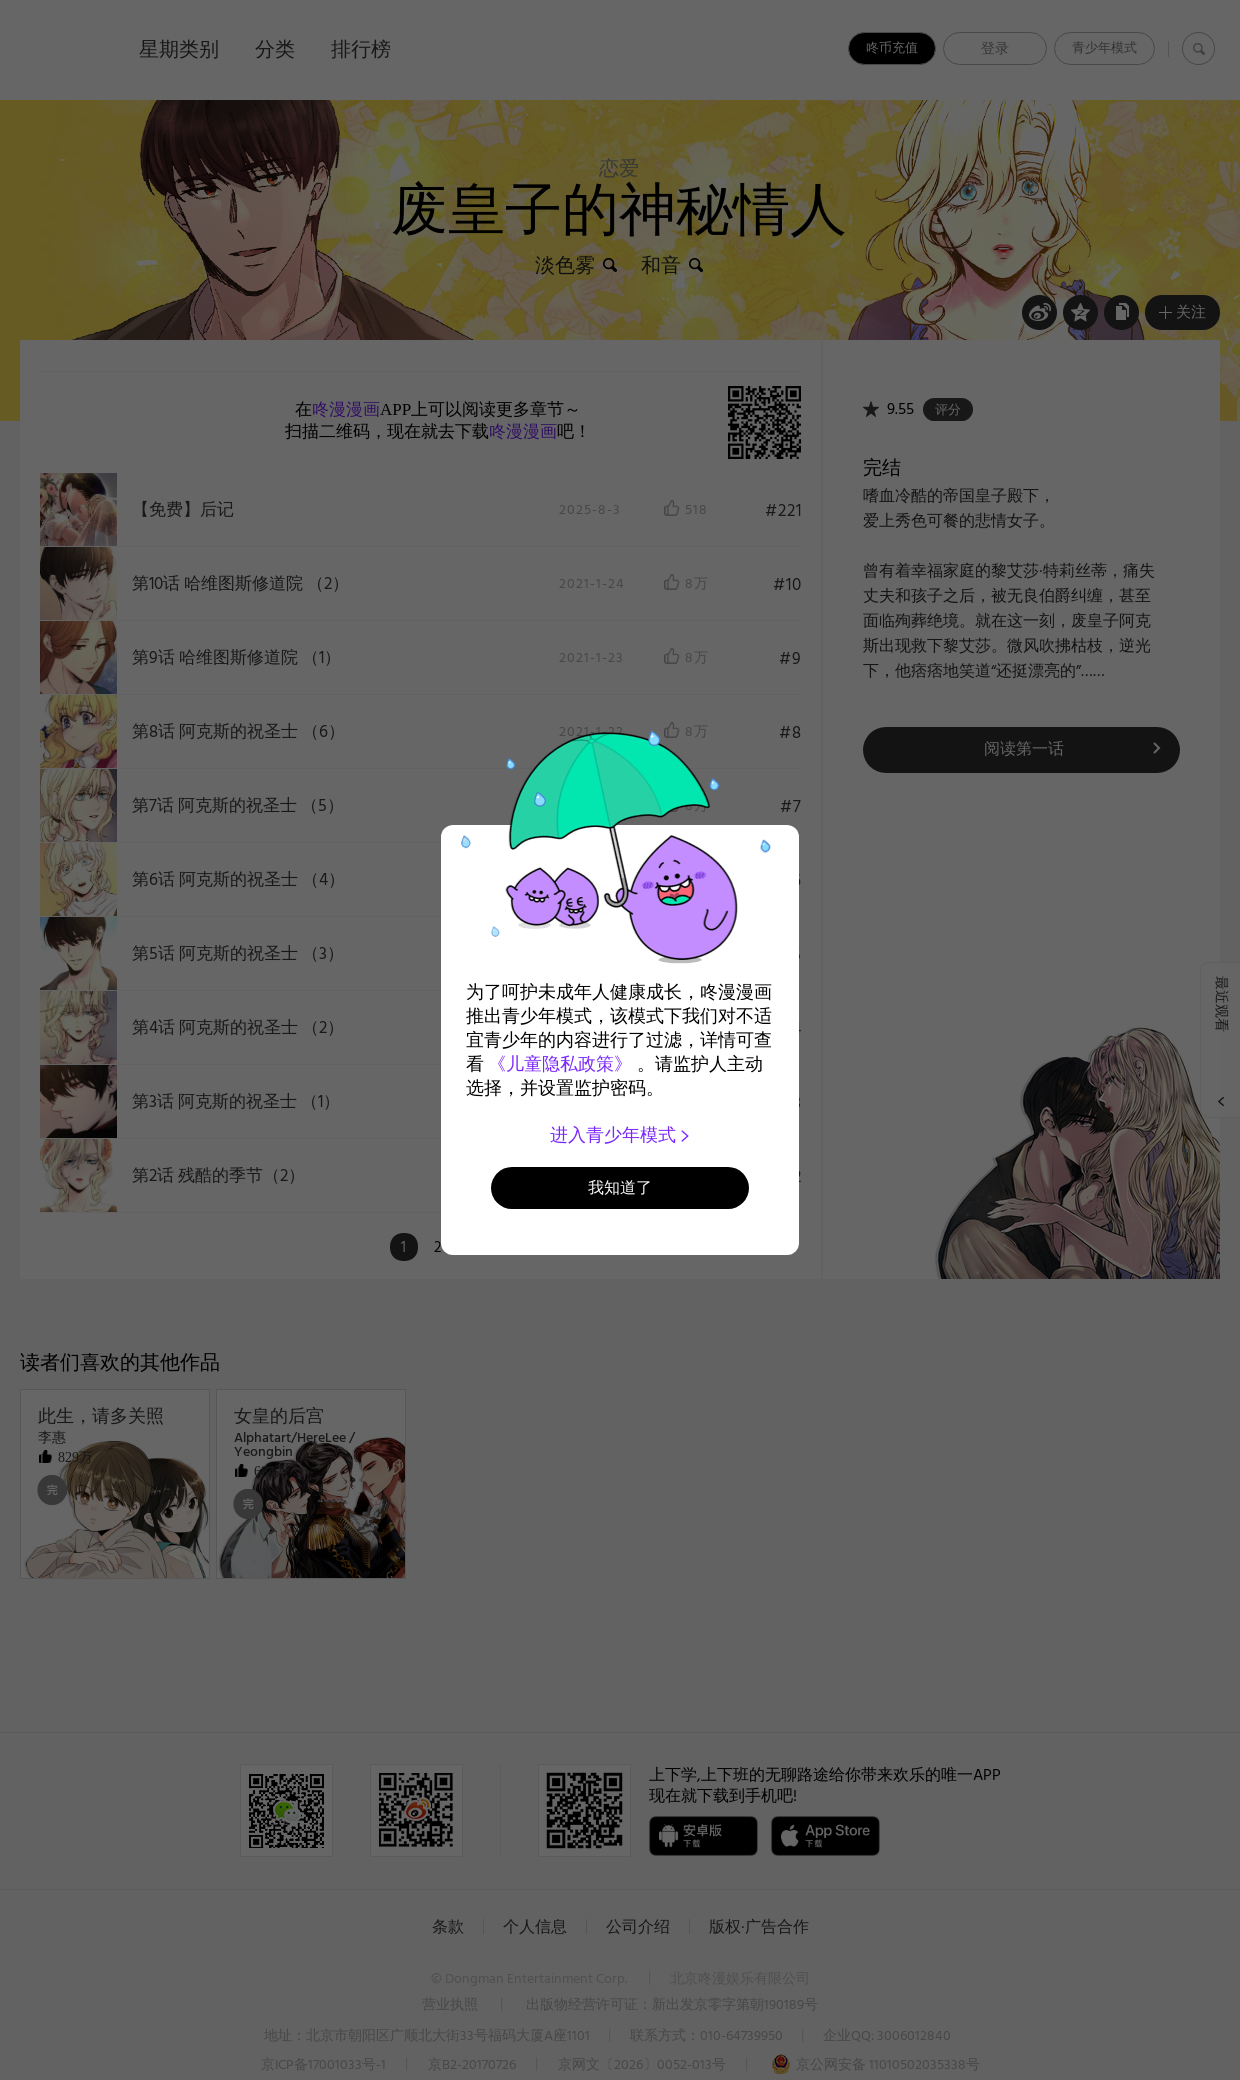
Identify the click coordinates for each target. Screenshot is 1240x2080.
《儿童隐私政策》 (560, 1064)
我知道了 (620, 1187)
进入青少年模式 (620, 1135)
